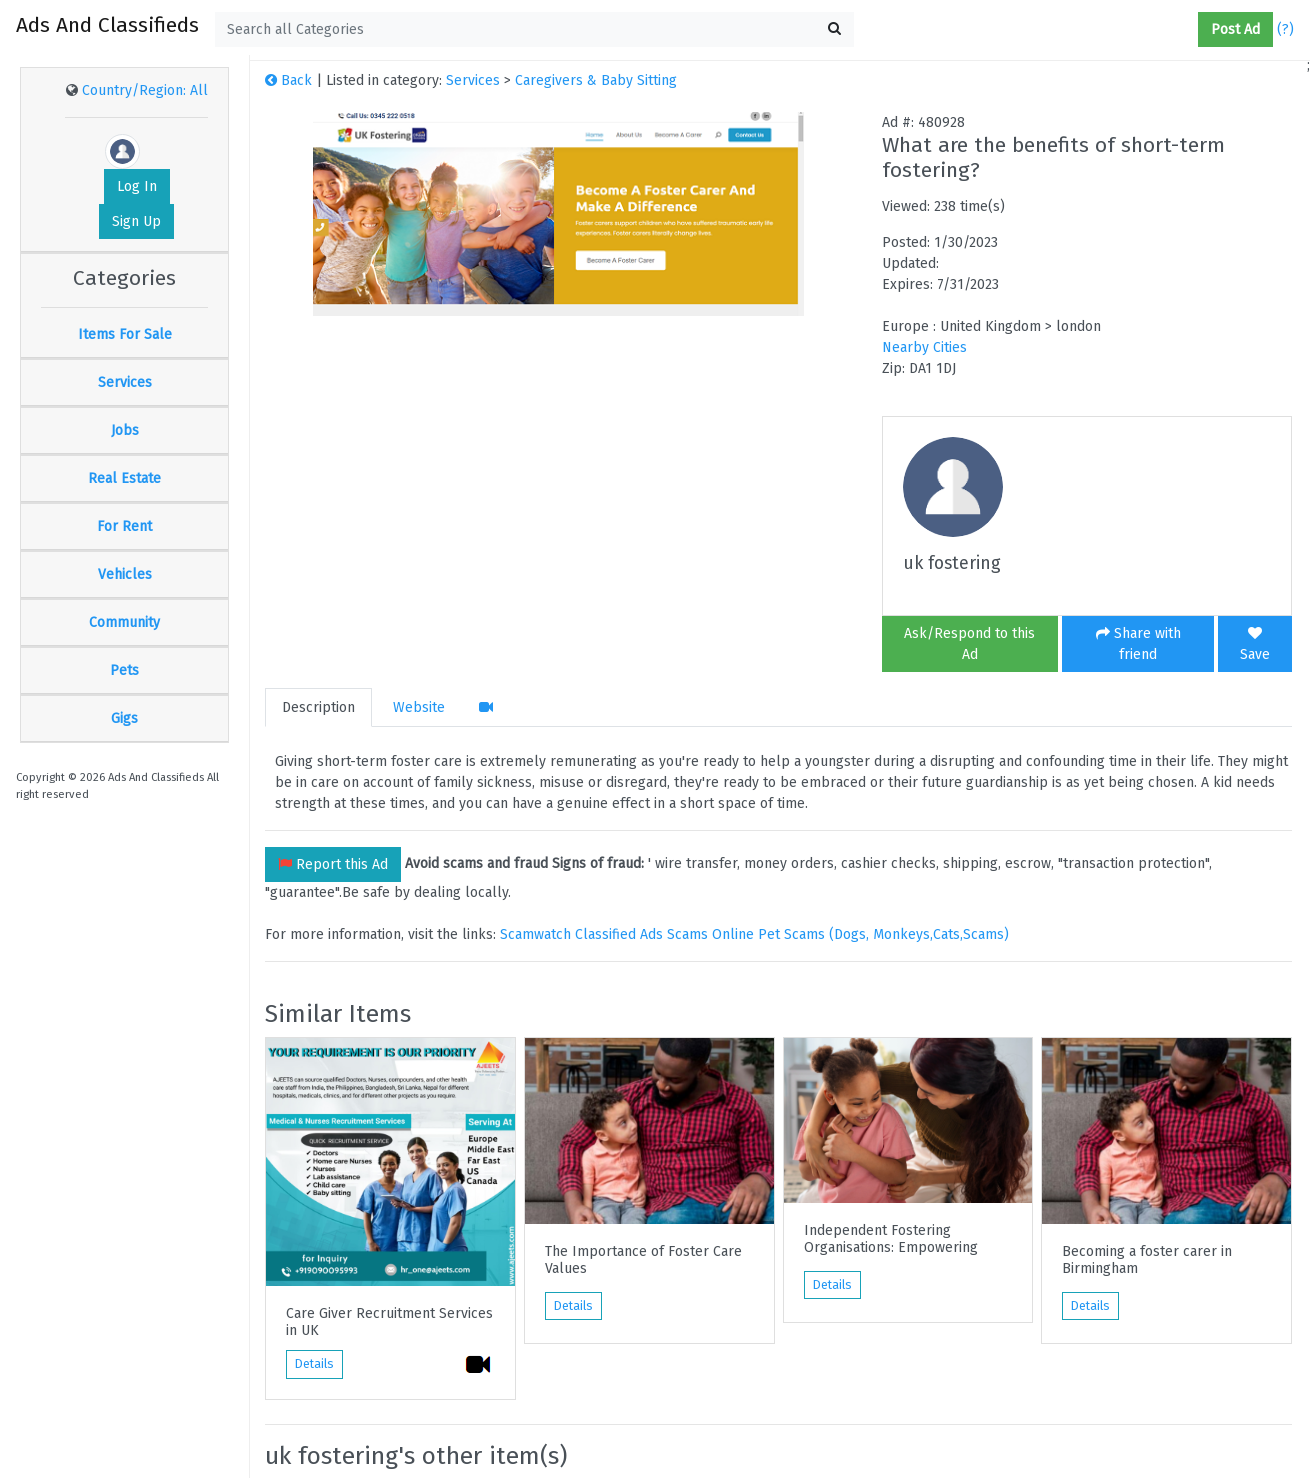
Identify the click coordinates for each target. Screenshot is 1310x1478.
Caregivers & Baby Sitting (596, 80)
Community (124, 622)
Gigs (124, 718)
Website (419, 707)
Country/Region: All (145, 90)
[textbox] (534, 29)
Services (125, 382)
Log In (137, 186)
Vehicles (125, 574)
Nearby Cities (924, 347)
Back (288, 80)
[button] (1190, 30)
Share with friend (1138, 644)
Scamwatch (535, 934)
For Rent (124, 526)
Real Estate (124, 478)
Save (1255, 644)
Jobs (125, 430)
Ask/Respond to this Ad (969, 644)
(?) (1285, 29)
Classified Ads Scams (643, 934)
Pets (124, 670)
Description (318, 707)
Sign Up (136, 221)
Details (314, 1364)
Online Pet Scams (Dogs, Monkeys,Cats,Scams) (860, 934)
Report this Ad (333, 864)
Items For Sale (125, 334)
